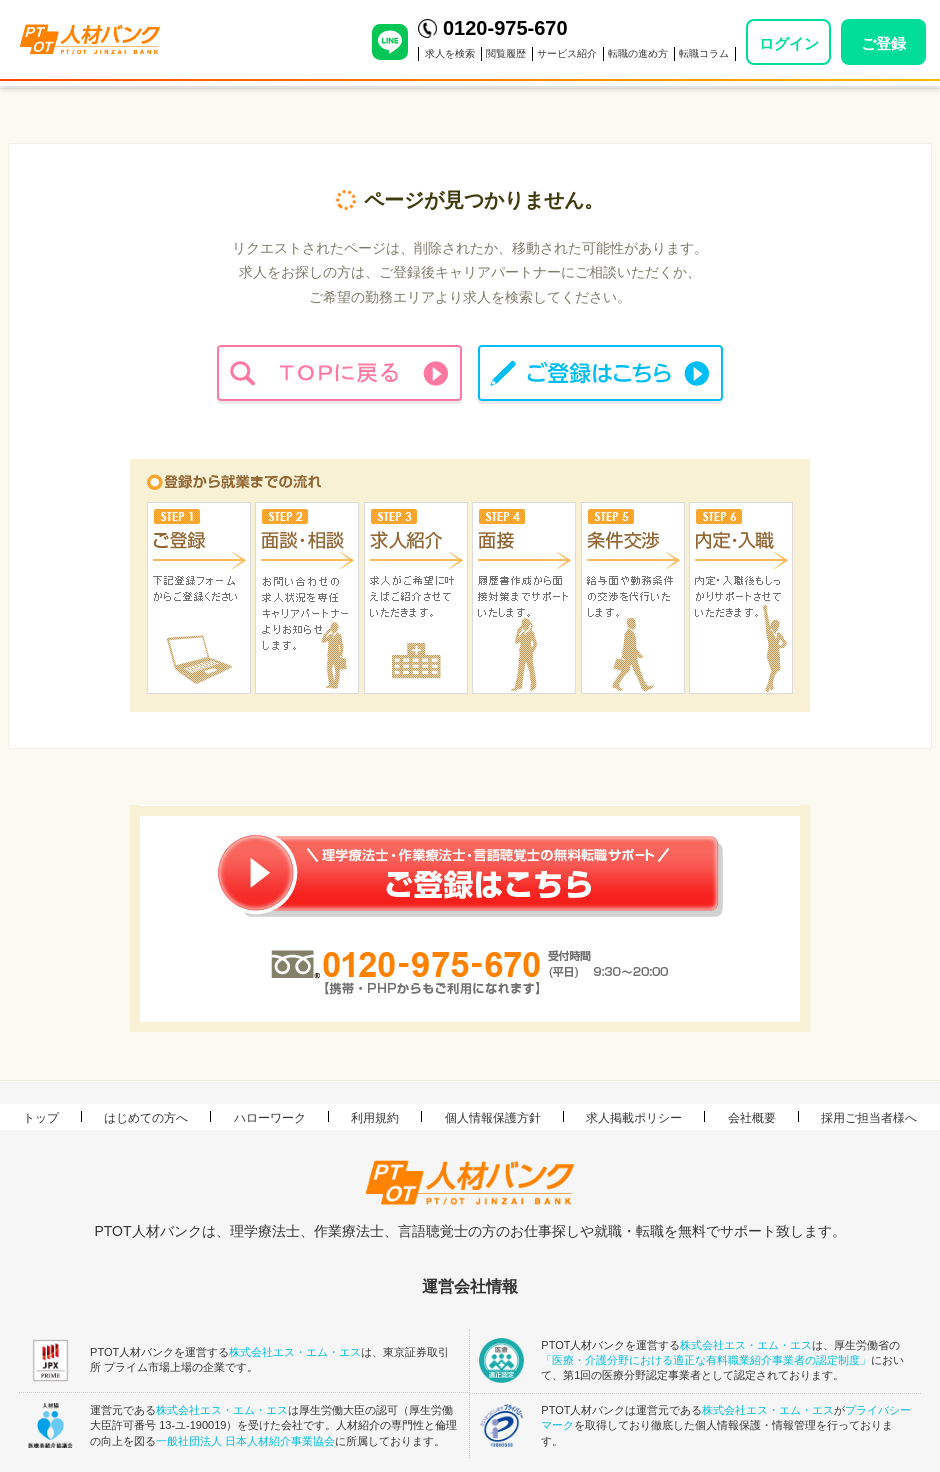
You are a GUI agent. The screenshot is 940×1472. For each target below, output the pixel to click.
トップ (41, 1118)
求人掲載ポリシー (634, 1118)
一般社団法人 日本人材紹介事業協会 (245, 1441)
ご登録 (883, 43)
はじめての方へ (146, 1118)
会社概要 (752, 1118)
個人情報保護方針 (493, 1118)
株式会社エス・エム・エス (295, 1352)
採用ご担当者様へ (869, 1118)
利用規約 (375, 1118)
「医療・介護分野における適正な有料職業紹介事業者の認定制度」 (706, 1360)
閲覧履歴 (506, 53)
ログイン (789, 43)
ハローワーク (270, 1118)
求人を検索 (450, 53)
